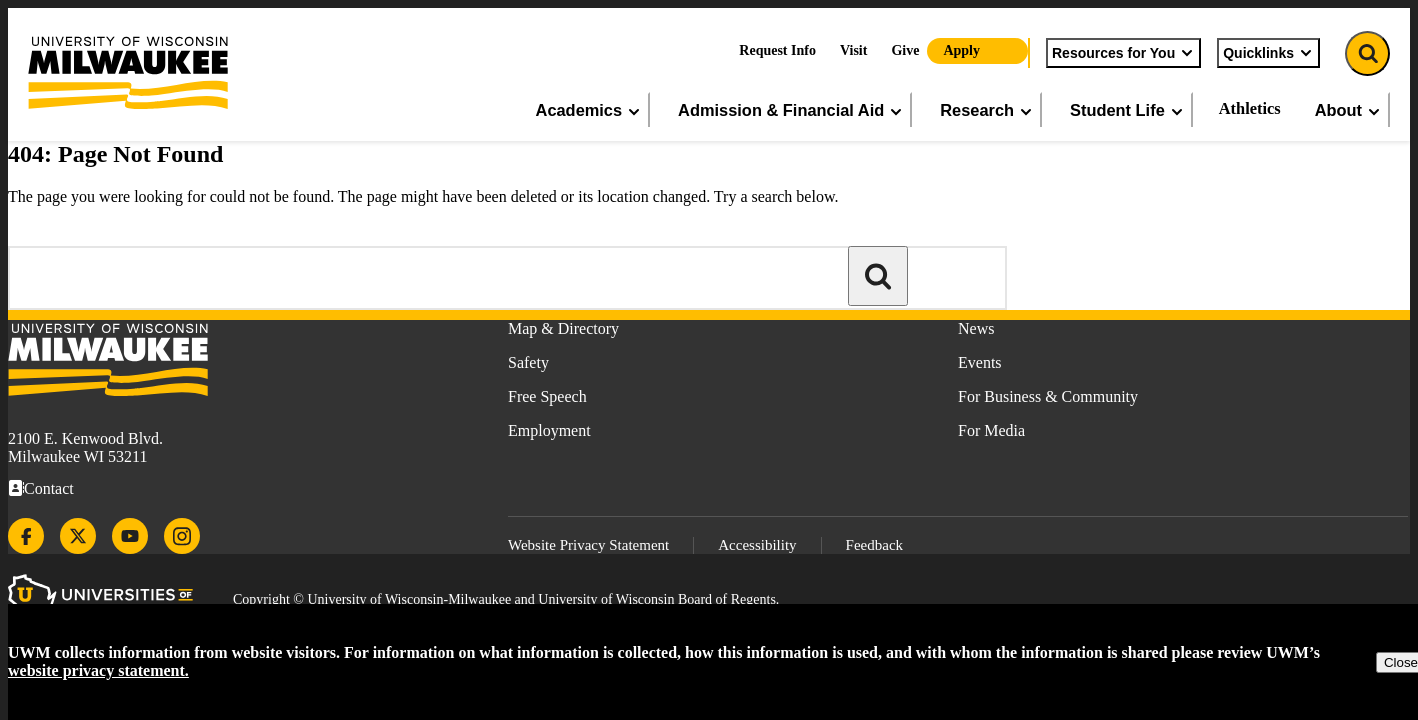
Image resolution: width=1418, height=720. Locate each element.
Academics (589, 110)
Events (980, 362)
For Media (991, 430)
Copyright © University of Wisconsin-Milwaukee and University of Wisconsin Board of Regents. (506, 599)
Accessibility (757, 545)
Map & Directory (563, 328)
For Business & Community (1048, 396)
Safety (528, 362)
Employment (549, 430)
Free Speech (547, 396)
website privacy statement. (98, 670)
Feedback (874, 545)
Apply (961, 50)
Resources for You (1123, 53)
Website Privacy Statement (588, 545)
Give (905, 50)
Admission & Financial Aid (791, 110)
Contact (49, 488)
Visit (853, 50)
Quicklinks (1268, 53)
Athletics (1250, 108)
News (976, 328)
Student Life (1127, 110)
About (1348, 110)
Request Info (777, 50)
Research (987, 110)
